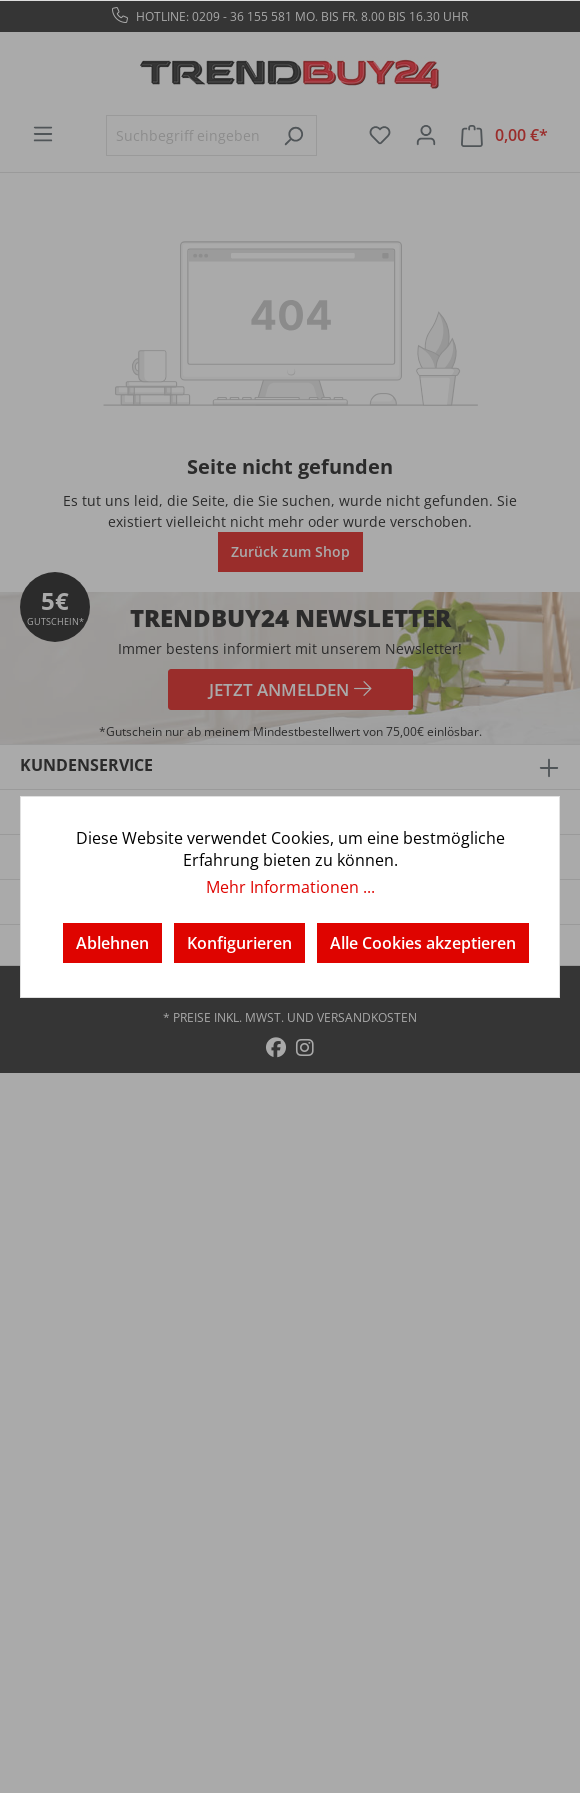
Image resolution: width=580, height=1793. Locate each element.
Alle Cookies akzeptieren (423, 943)
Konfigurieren (239, 943)
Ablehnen (112, 943)
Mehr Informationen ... (290, 887)
